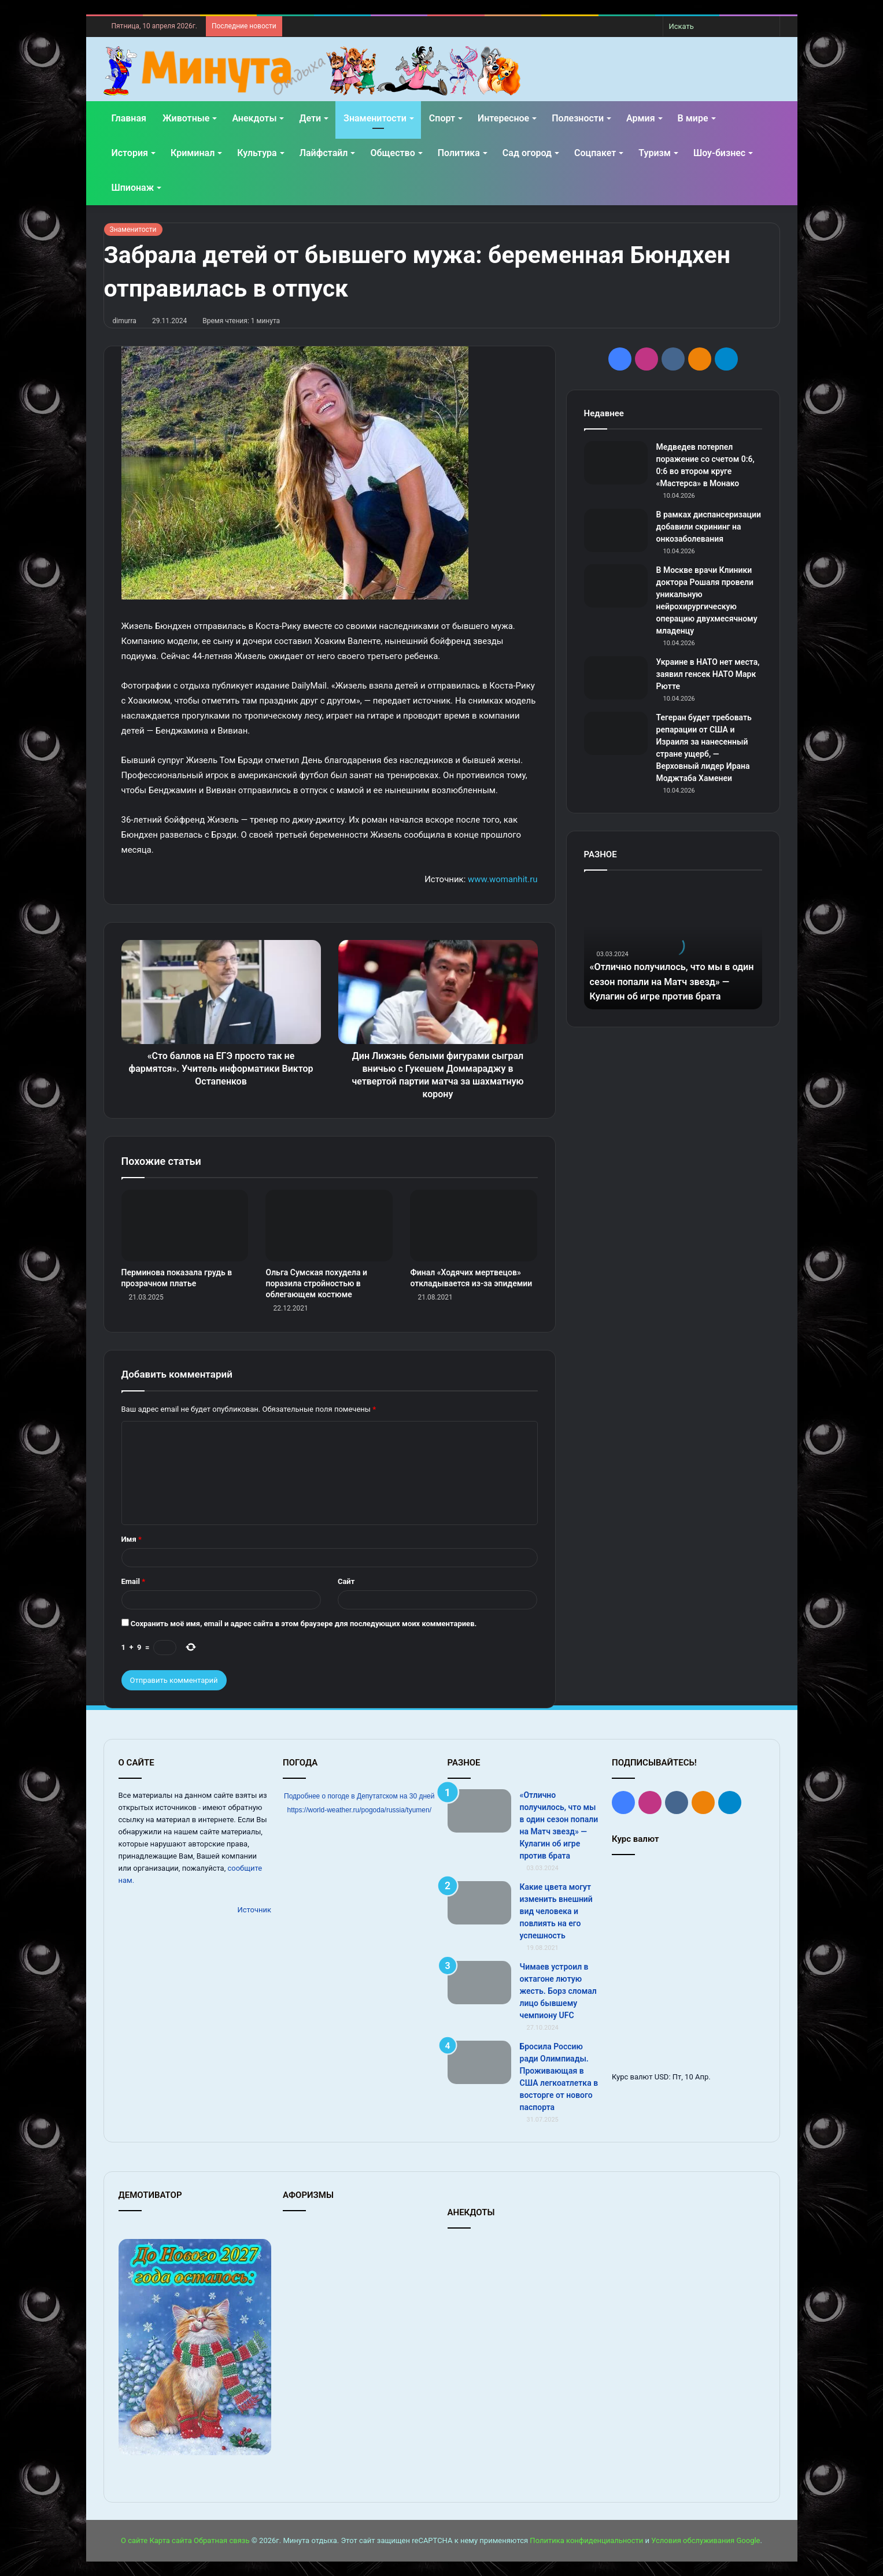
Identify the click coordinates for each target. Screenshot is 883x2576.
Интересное (503, 118)
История (130, 152)
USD (662, 2076)
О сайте (134, 2540)
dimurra (125, 321)
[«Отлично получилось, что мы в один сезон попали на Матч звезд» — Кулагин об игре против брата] (479, 1811)
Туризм (654, 152)
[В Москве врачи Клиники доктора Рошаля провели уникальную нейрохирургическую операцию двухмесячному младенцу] (616, 586)
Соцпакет (595, 152)
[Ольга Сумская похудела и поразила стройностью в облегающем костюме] (329, 1225)
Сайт (346, 1581)
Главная (129, 118)
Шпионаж (133, 187)
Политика (459, 152)
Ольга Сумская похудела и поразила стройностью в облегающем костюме (316, 1283)
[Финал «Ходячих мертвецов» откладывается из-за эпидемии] (473, 1225)
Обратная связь (222, 2540)
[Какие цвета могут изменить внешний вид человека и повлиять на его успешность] (479, 1902)
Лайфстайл (324, 152)
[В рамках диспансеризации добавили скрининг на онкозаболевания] (616, 530)
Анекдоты (254, 118)
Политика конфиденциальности (586, 2540)
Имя (131, 1539)
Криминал (193, 152)
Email (133, 1581)
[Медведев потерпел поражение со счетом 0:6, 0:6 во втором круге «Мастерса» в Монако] (616, 462)
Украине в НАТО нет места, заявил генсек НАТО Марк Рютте (708, 674)
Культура (256, 152)
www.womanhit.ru (502, 879)
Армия (640, 118)
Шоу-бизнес (719, 152)
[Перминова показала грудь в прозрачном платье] (185, 1225)
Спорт (442, 118)
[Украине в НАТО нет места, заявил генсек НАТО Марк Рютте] (616, 677)
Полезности (578, 118)
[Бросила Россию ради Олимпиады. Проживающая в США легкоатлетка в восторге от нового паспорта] (479, 2062)
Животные (185, 118)
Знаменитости (375, 118)
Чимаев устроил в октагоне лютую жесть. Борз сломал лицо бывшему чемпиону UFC (558, 1991)
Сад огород (527, 152)
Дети (310, 118)
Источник (254, 1909)
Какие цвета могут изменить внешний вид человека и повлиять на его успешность (556, 1911)
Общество (392, 152)
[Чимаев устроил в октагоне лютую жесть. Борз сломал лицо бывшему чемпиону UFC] (479, 1982)
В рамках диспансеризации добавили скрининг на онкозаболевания (708, 526)
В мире (693, 118)
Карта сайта (170, 2540)
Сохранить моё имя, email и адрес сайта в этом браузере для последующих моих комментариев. (304, 1623)
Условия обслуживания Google (705, 2540)
